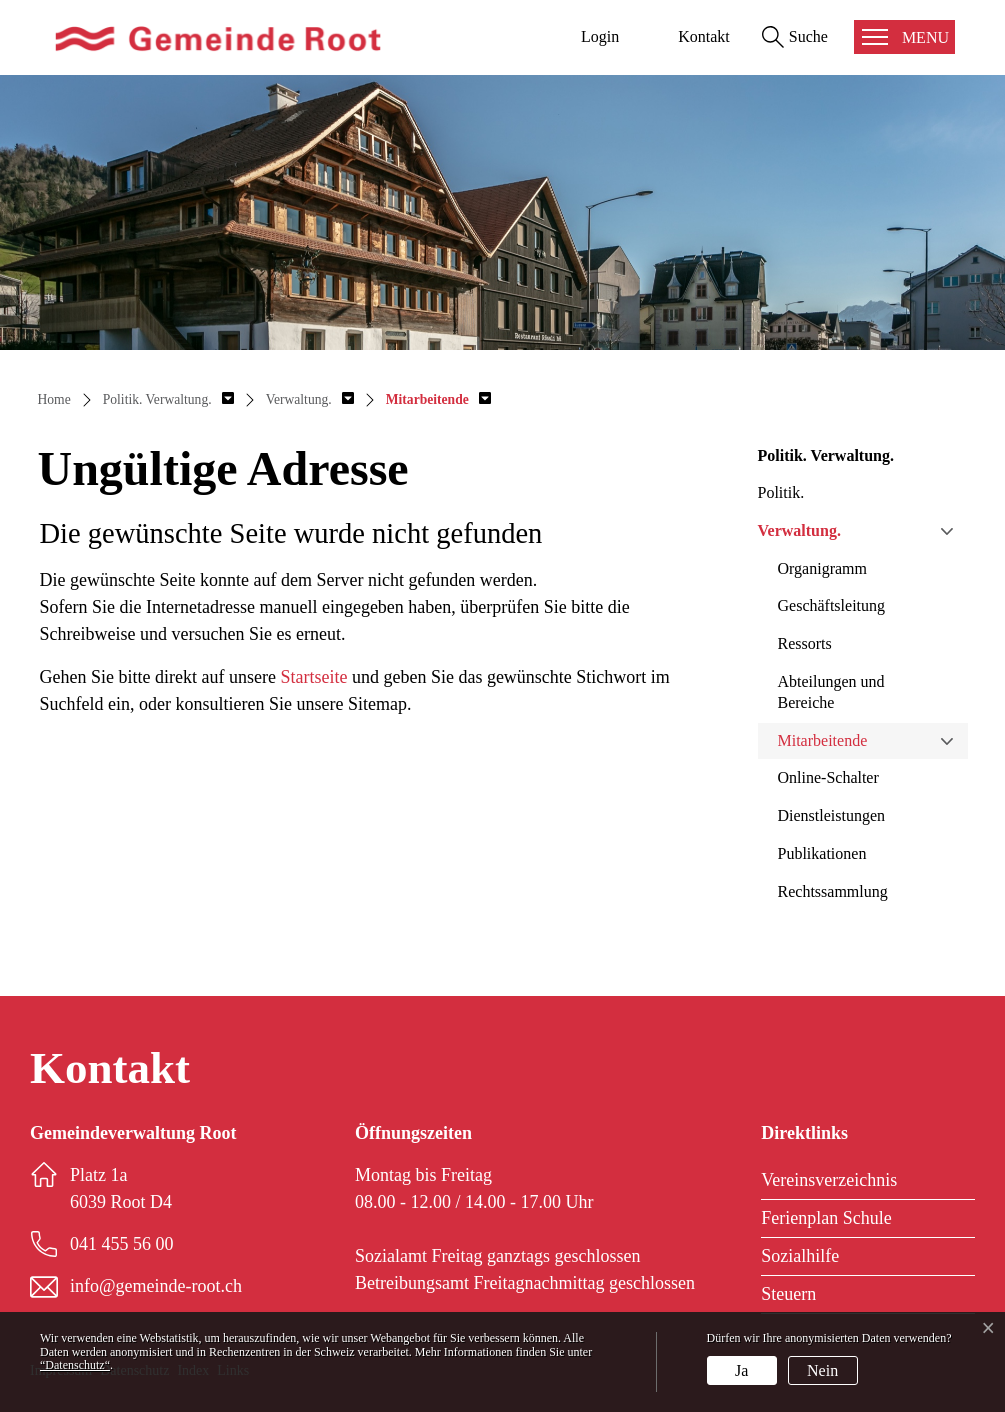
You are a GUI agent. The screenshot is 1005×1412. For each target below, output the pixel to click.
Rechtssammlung (833, 891)
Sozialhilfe (800, 1256)
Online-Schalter (828, 777)
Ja (741, 1370)
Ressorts (805, 643)
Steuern (788, 1294)
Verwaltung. (799, 530)
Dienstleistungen (832, 815)
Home (54, 399)
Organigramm (822, 568)
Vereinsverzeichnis (829, 1180)
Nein (822, 1370)
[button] (168, 399)
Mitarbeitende (823, 740)
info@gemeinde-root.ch (156, 1286)
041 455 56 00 (122, 1244)
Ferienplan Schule (826, 1218)
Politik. (781, 492)
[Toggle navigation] (904, 37)
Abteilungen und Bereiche (831, 692)
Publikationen (822, 853)
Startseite (313, 677)
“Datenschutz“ (75, 1365)
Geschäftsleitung (832, 605)
